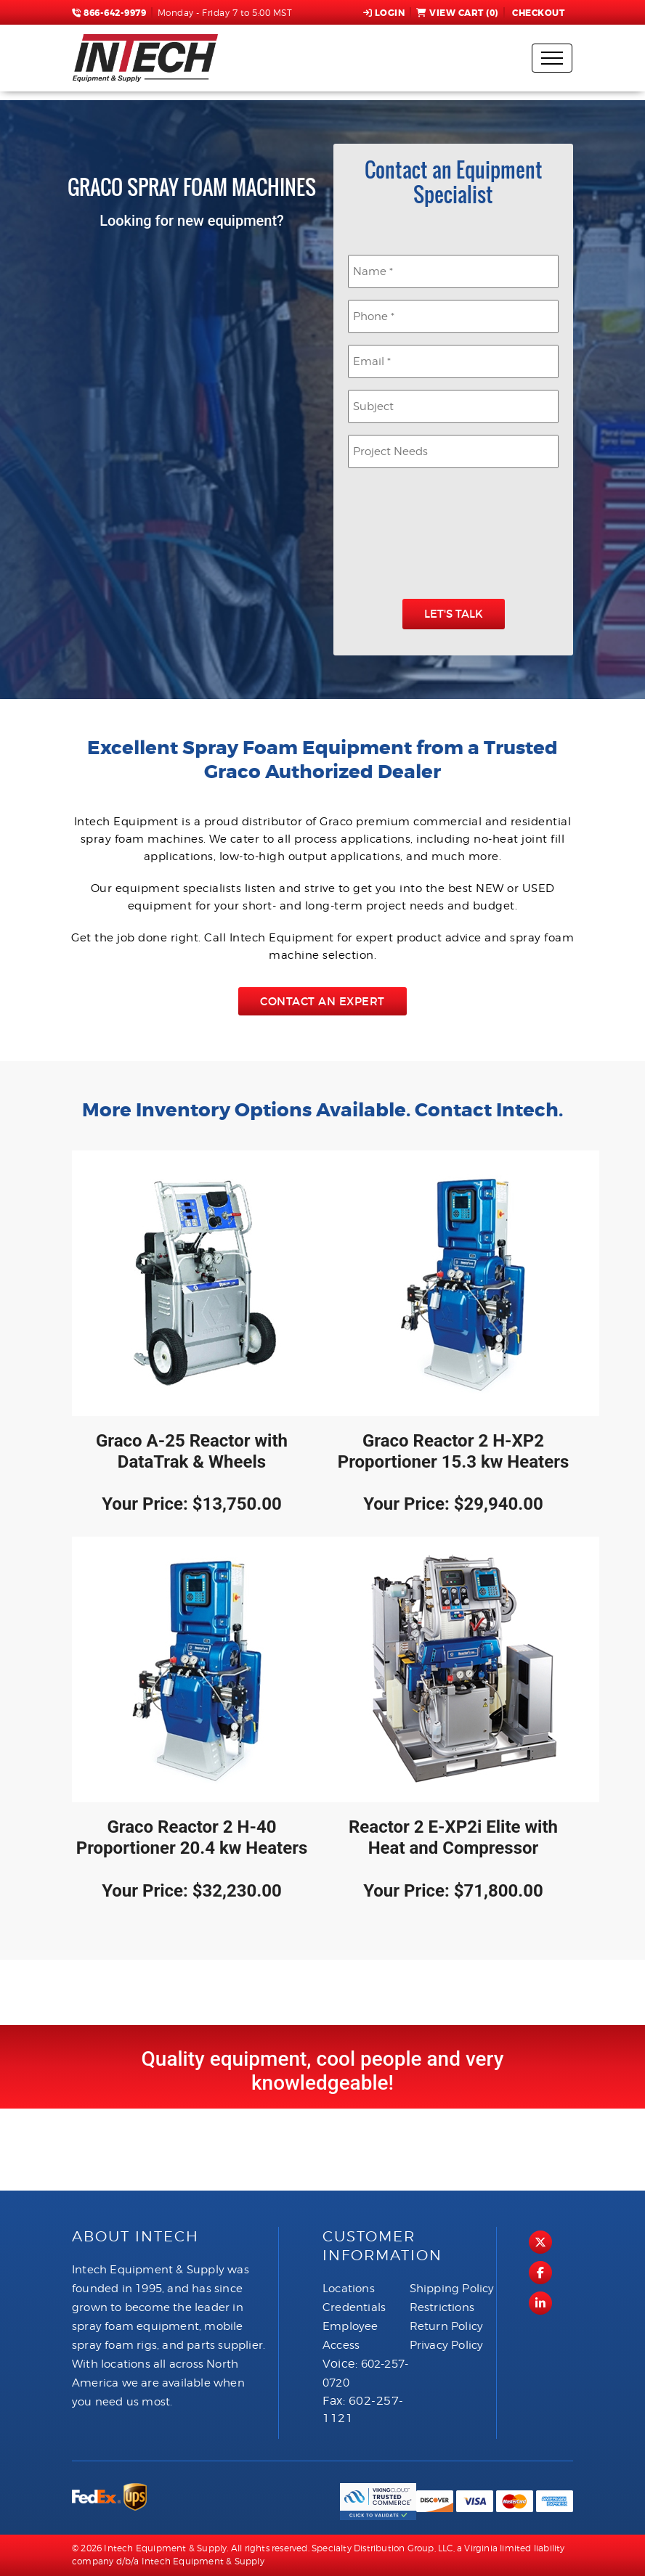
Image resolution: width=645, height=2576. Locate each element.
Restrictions (442, 2307)
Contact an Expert (322, 1001)
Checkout (537, 13)
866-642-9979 (109, 13)
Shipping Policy (452, 2288)
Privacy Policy (447, 2345)
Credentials (354, 2307)
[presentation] (458, 535)
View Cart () (457, 13)
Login (384, 13)
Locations (348, 2288)
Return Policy (447, 2326)
